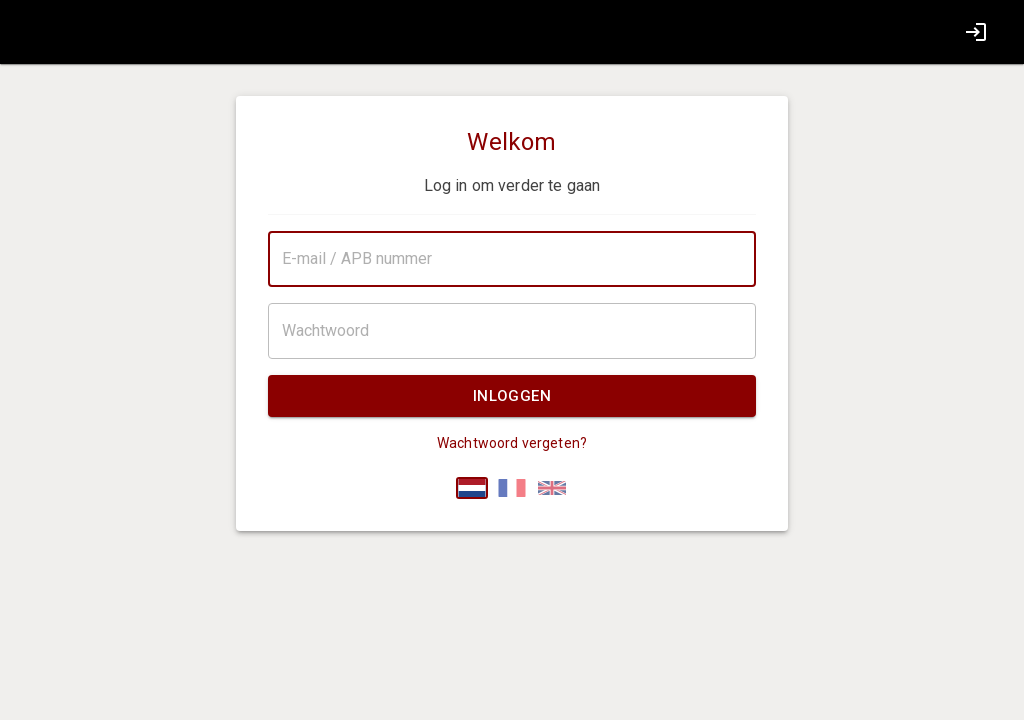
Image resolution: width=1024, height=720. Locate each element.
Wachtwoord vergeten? (512, 443)
